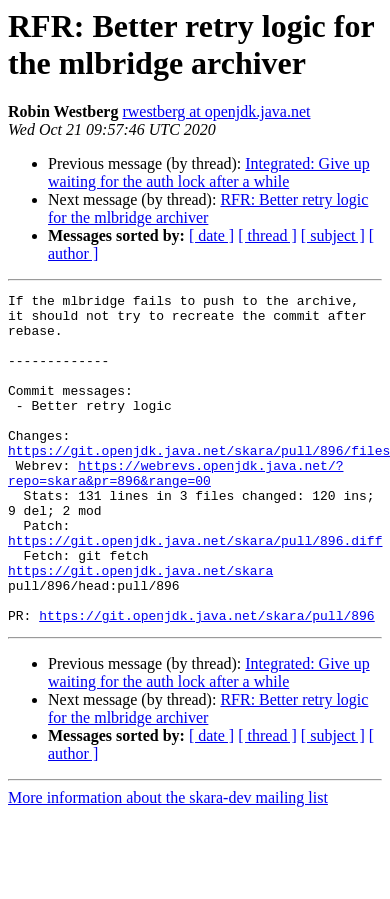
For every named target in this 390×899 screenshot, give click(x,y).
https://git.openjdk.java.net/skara (140, 627)
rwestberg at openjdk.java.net (216, 111)
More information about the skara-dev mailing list (168, 863)
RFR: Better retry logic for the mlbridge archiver (208, 208)
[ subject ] (333, 235)
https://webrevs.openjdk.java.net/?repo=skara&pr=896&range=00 (175, 510)
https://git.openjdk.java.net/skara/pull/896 (206, 681)
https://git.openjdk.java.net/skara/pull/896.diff (195, 591)
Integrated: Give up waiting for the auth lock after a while (209, 172)
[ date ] (211, 235)
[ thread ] (267, 235)
